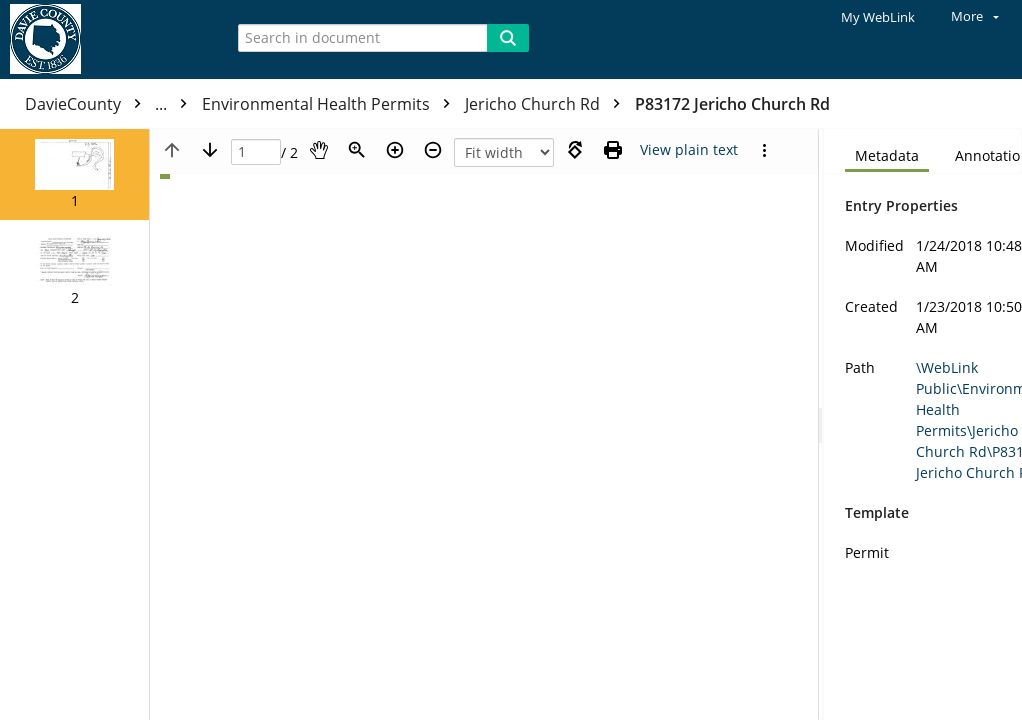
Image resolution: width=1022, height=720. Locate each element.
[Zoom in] (395, 150)
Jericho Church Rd (547, 104)
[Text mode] (689, 150)
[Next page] (210, 150)
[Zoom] (357, 150)
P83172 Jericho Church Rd (732, 104)
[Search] (508, 38)
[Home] (105, 39)
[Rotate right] (575, 150)
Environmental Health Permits (331, 104)
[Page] (256, 152)
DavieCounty (111, 104)
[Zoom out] (433, 150)
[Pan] (319, 150)
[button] (74, 174)
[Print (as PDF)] (613, 150)
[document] (923, 424)
